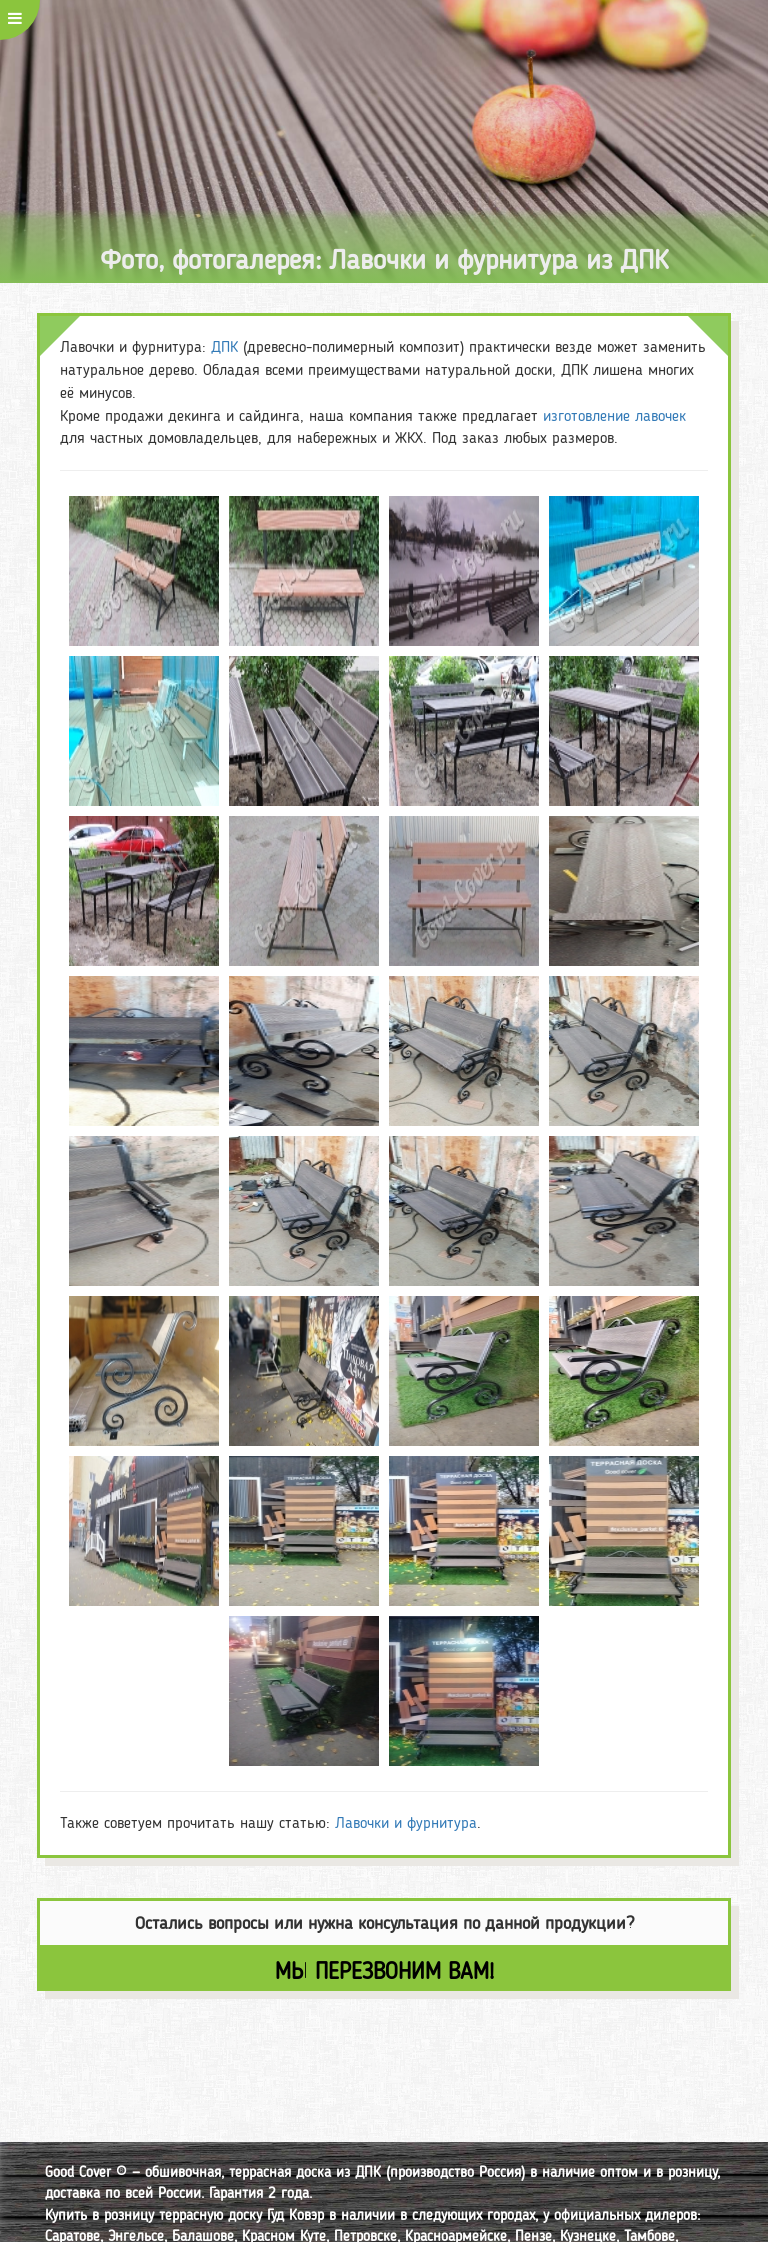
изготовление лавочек (614, 415)
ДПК (224, 346)
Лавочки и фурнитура (406, 1822)
